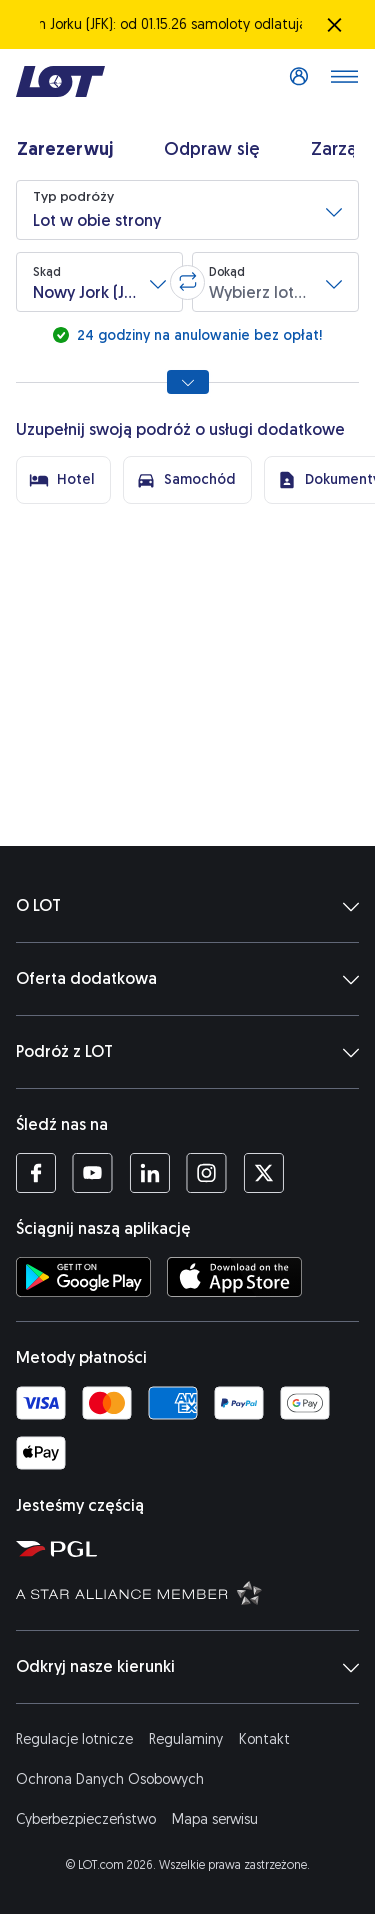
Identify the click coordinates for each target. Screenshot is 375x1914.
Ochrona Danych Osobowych (110, 1779)
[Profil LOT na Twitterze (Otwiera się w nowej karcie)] (263, 1173)
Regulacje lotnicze (74, 1739)
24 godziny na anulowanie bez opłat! (197, 335)
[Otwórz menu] (344, 82)
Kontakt (264, 1739)
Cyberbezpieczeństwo (86, 1819)
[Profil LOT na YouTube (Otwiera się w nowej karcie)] (92, 1173)
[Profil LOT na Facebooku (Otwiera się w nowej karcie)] (36, 1173)
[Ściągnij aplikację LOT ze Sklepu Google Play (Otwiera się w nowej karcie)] (83, 1277)
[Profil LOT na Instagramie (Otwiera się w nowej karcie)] (206, 1173)
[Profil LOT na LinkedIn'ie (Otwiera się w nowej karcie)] (149, 1173)
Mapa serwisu (215, 1819)
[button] (187, 210)
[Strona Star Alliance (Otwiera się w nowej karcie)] (191, 1592)
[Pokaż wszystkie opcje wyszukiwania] (188, 382)
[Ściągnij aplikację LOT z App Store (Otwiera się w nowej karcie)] (234, 1277)
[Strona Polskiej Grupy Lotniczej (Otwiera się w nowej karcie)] (191, 1548)
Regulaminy (186, 1739)
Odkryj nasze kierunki (187, 1667)
